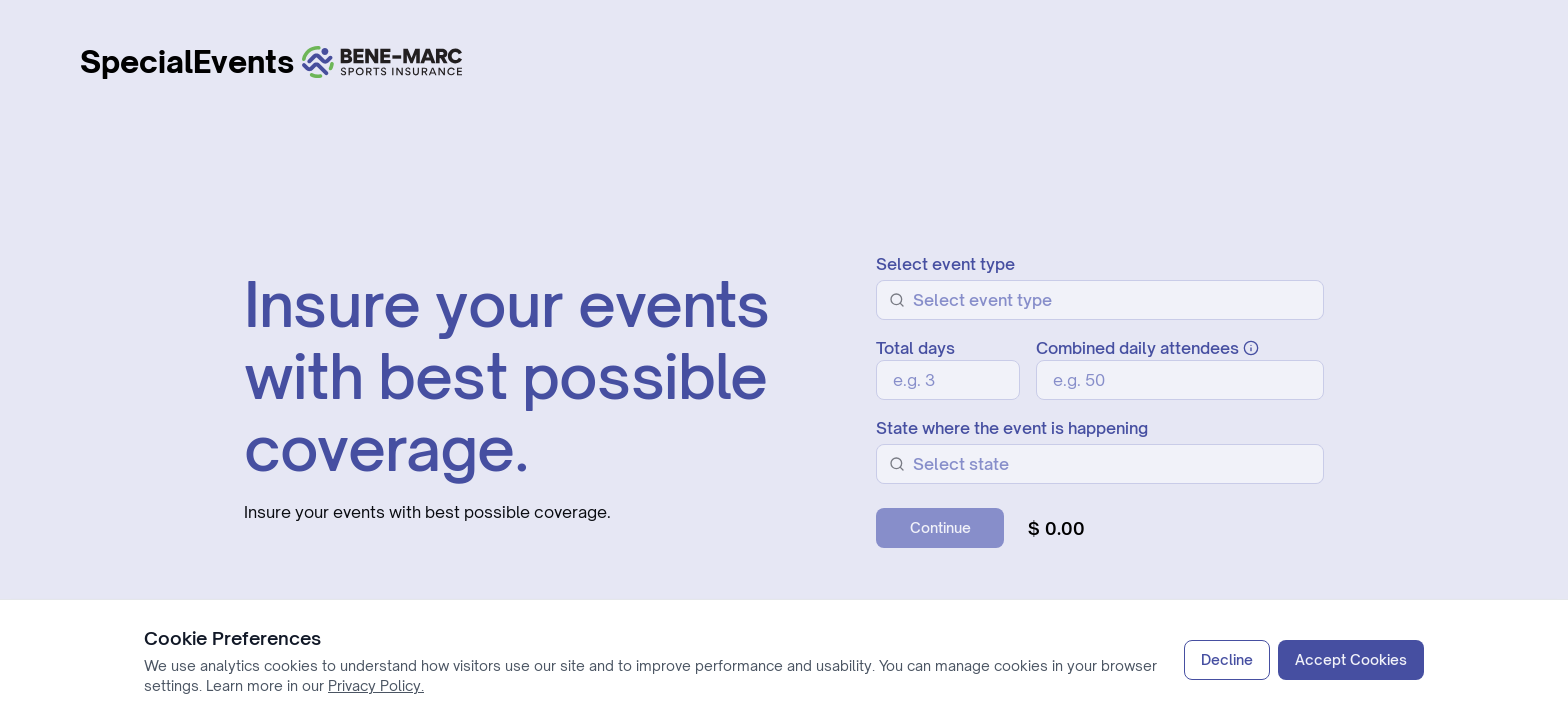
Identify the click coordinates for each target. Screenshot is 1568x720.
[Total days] (948, 380)
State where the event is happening (1012, 428)
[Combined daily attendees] (1180, 380)
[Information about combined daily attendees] (1251, 348)
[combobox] (1112, 300)
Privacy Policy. (376, 685)
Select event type (945, 264)
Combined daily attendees (1147, 348)
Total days (915, 348)
